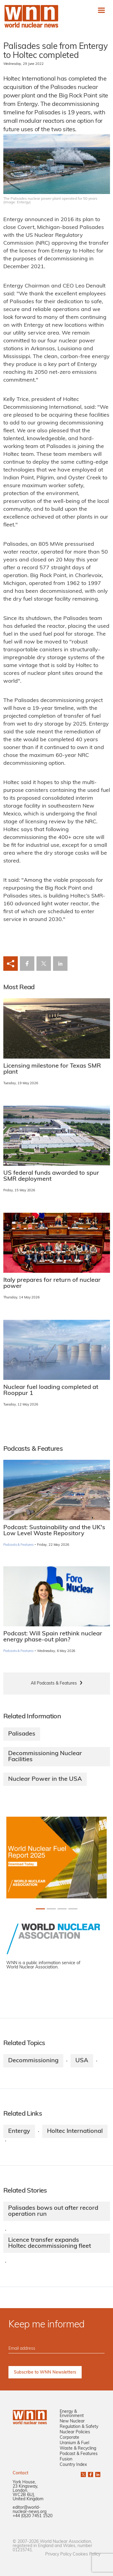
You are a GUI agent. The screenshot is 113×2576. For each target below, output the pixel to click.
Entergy (19, 2131)
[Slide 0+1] (40, 1908)
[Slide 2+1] (62, 1908)
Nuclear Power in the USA (45, 1779)
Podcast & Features (79, 2454)
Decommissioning (33, 2061)
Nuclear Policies (75, 2432)
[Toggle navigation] (101, 10)
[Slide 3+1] (72, 1908)
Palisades (21, 1734)
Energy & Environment (72, 2413)
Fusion (66, 2459)
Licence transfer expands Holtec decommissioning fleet (49, 2243)
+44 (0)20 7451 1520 (32, 2516)
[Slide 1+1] (51, 1908)
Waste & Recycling (78, 2448)
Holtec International (75, 2131)
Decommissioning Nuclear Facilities (45, 1757)
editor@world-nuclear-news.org (29, 2509)
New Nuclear (72, 2421)
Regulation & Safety (79, 2427)
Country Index (73, 2465)
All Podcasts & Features (54, 1683)
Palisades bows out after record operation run (53, 2211)
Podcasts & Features (18, 1545)
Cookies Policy (86, 2554)
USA (81, 2061)
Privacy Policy (58, 2554)
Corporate (69, 2437)
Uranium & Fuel (74, 2443)
